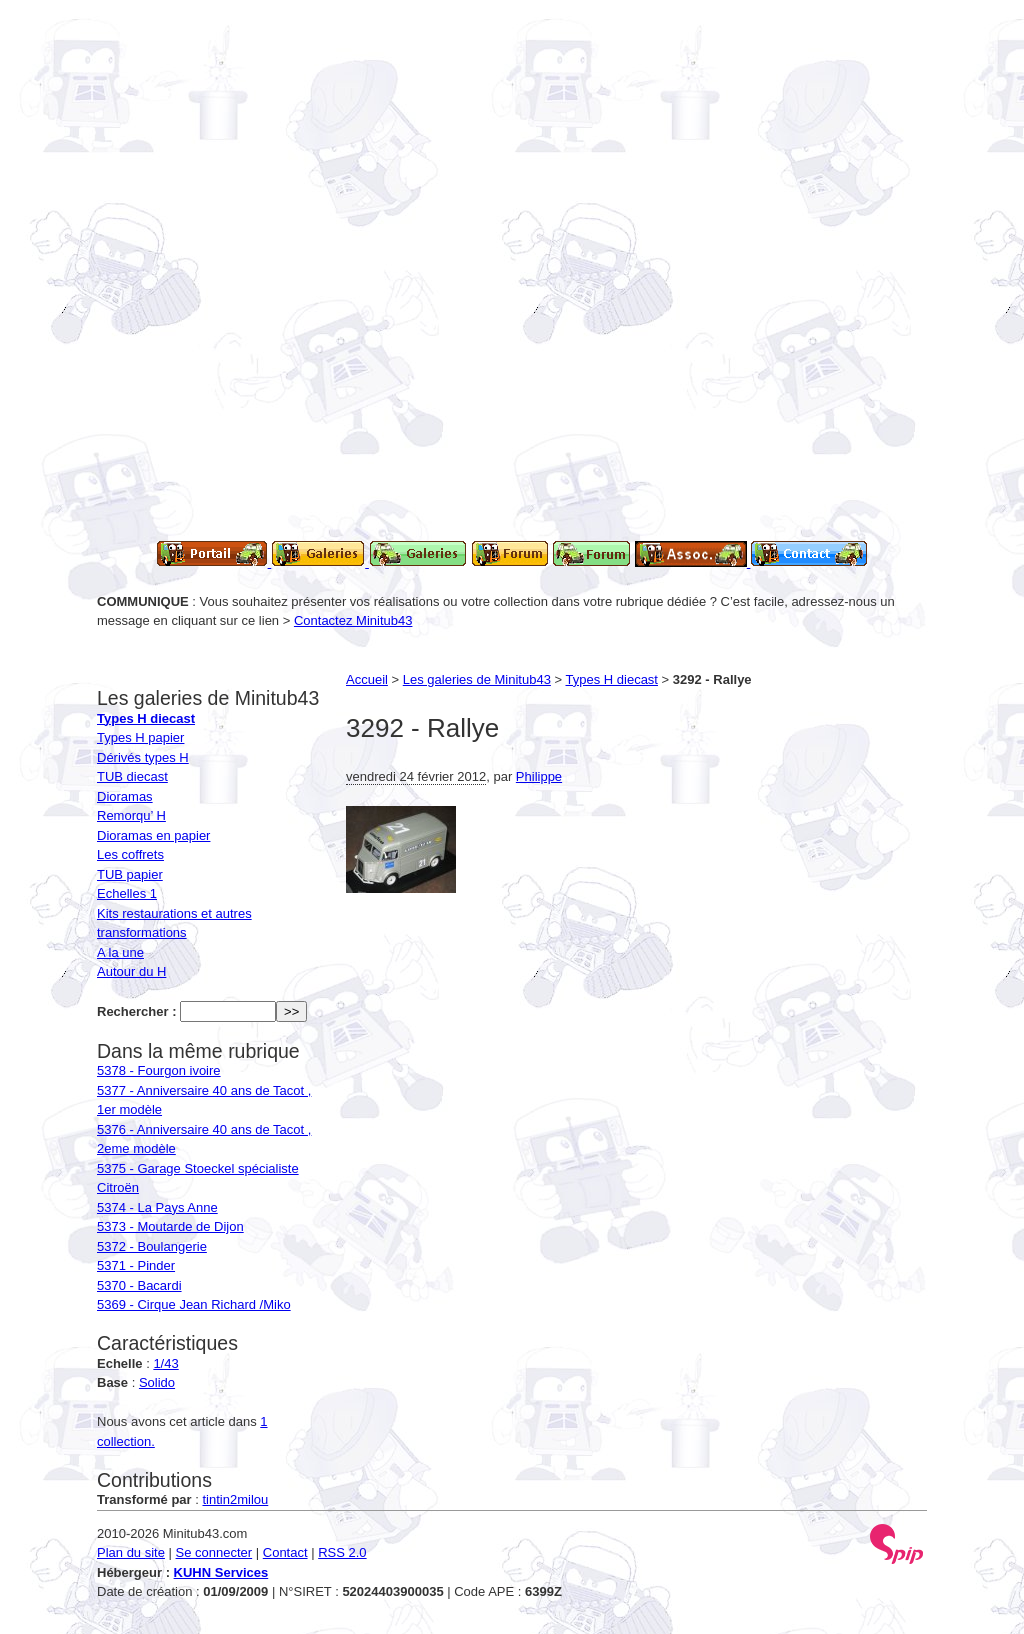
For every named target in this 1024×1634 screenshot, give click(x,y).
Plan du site (131, 1552)
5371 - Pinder (136, 1265)
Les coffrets (130, 854)
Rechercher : (136, 1011)
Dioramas (125, 796)
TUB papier (130, 874)
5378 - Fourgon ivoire (159, 1070)
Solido (157, 1382)
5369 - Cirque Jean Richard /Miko (194, 1304)
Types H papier (140, 737)
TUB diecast (132, 776)
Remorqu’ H (131, 815)
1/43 (165, 1363)
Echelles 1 (127, 893)
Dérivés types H (143, 757)
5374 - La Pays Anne (157, 1207)
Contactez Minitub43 (353, 620)
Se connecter (214, 1552)
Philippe (539, 776)
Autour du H (131, 971)
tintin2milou (236, 1499)
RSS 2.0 (342, 1552)
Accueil (367, 679)
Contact (285, 1552)
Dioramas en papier (153, 835)
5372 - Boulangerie (152, 1246)
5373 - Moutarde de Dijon (170, 1226)
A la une (120, 952)
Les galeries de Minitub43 (477, 679)
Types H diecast (612, 679)
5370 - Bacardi (139, 1285)
